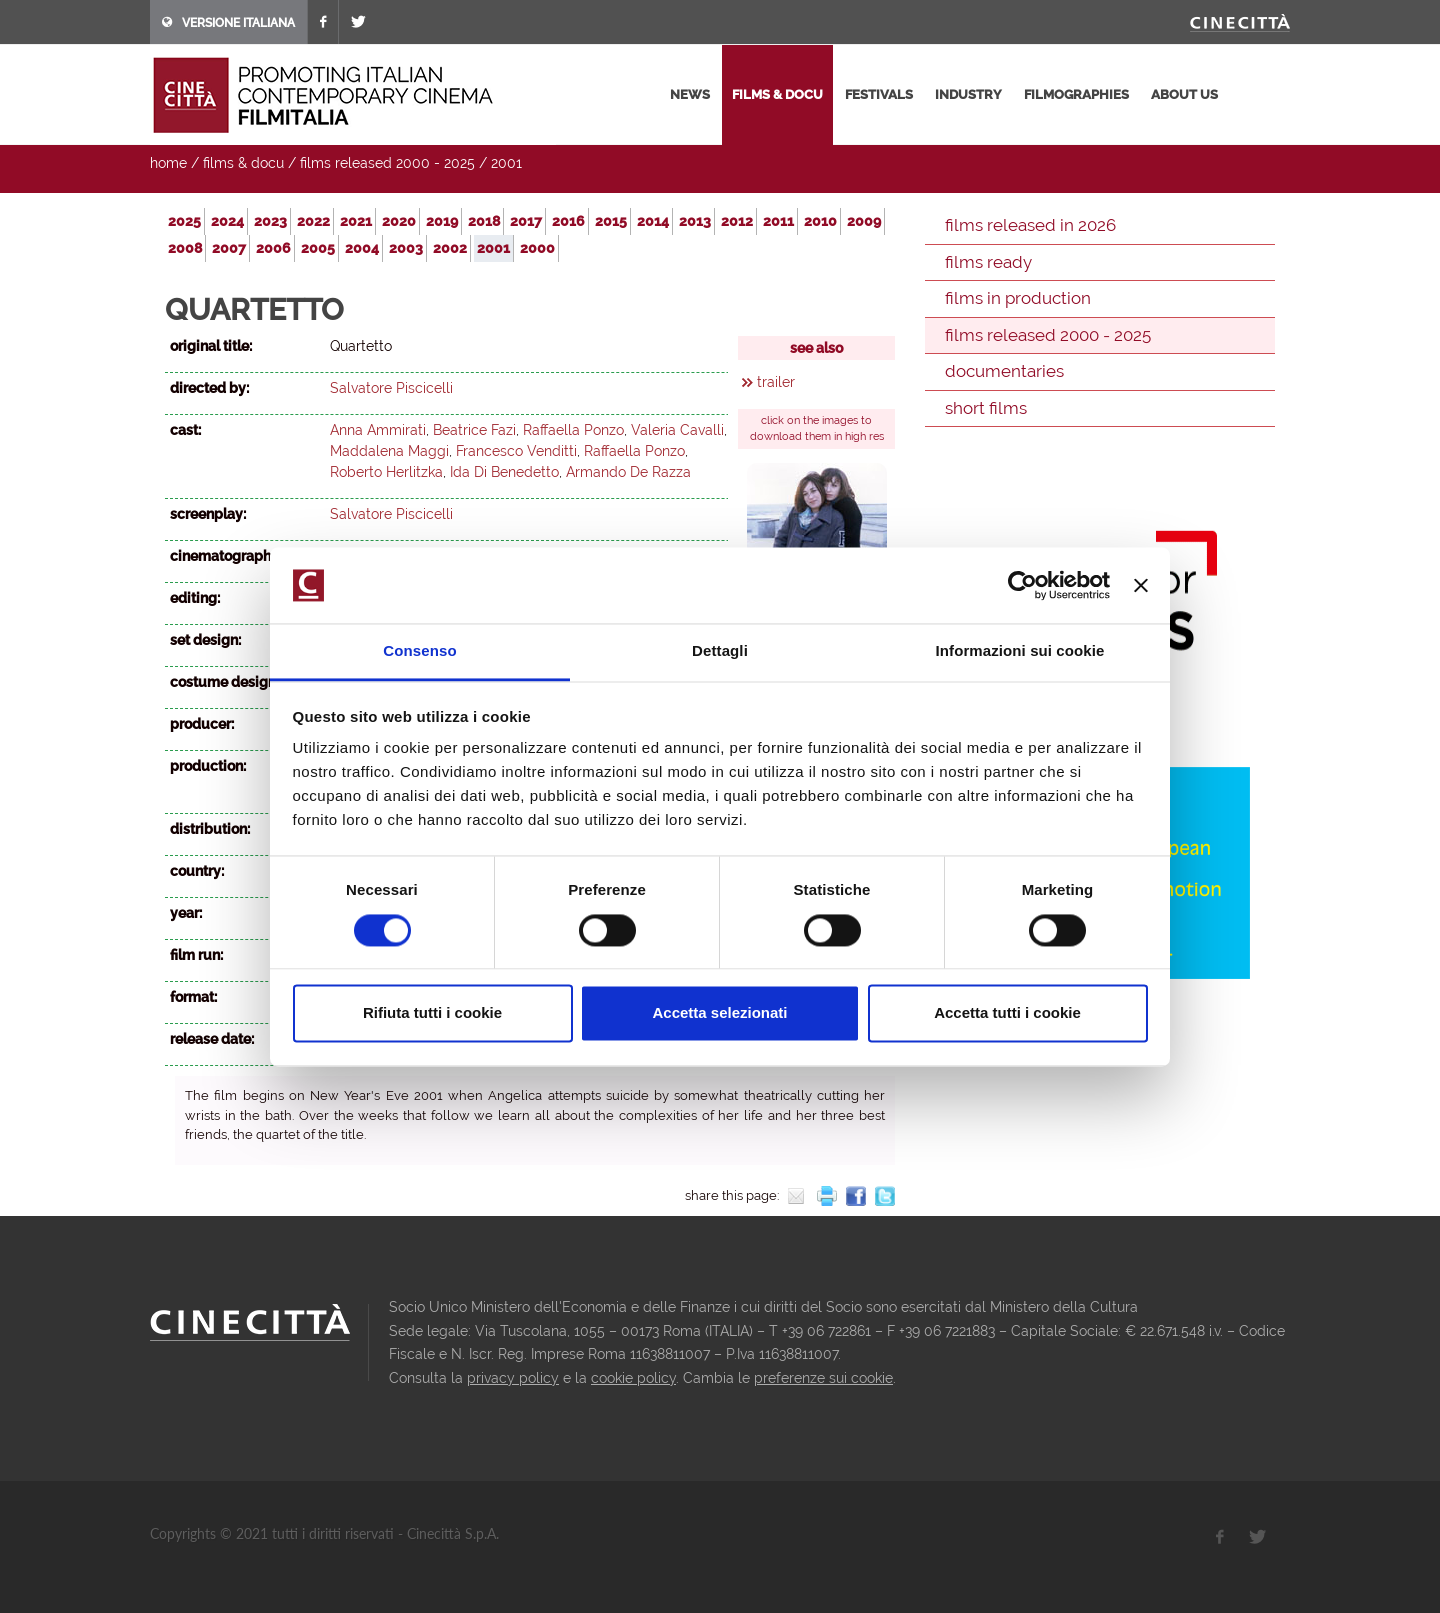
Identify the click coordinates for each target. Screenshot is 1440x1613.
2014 (653, 221)
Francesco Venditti (516, 451)
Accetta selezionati (719, 1013)
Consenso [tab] (419, 651)
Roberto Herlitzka (386, 472)
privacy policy (513, 1378)
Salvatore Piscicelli (391, 388)
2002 (450, 248)
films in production (1018, 298)
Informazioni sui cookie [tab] (1020, 651)
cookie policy (633, 1378)
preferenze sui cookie (823, 1378)
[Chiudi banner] (1141, 585)
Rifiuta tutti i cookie (432, 1013)
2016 (568, 221)
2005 (318, 248)
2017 (526, 221)
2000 (537, 248)
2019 (442, 221)
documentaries (1004, 371)
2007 (229, 248)
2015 (611, 221)
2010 (820, 221)
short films (986, 408)
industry (968, 94)
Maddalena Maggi (389, 451)
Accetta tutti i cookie (1007, 1013)
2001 (506, 163)
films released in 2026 (1030, 225)
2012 (737, 221)
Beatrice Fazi (474, 430)
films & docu (777, 94)
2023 (270, 221)
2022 (313, 221)
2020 (399, 221)
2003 (406, 248)
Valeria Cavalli (677, 430)
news (690, 94)
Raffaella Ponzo (573, 430)
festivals (879, 94)
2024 (227, 221)
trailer (776, 382)
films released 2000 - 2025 (387, 163)
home (168, 163)
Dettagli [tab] (720, 651)
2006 (273, 248)
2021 (356, 221)
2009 (864, 221)
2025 (184, 221)
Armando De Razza (628, 472)
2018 (484, 221)
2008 (185, 248)
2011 (778, 221)
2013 (695, 221)
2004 (362, 248)
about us (1184, 94)
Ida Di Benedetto (504, 472)
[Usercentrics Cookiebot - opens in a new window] (1022, 585)
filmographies (1076, 94)
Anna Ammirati (378, 430)
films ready (988, 262)
